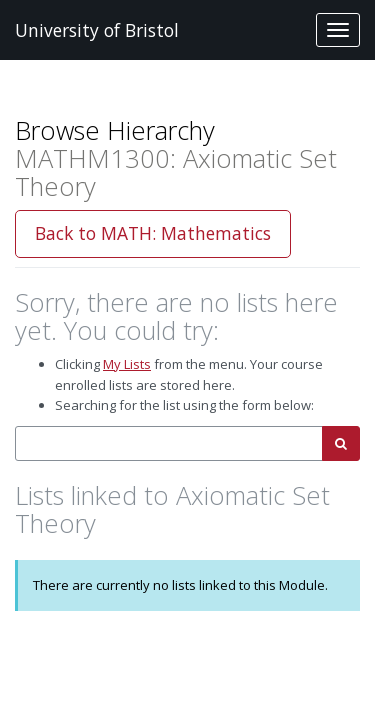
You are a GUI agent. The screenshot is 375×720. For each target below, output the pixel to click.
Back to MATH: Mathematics (153, 233)
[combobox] (169, 443)
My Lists (127, 364)
